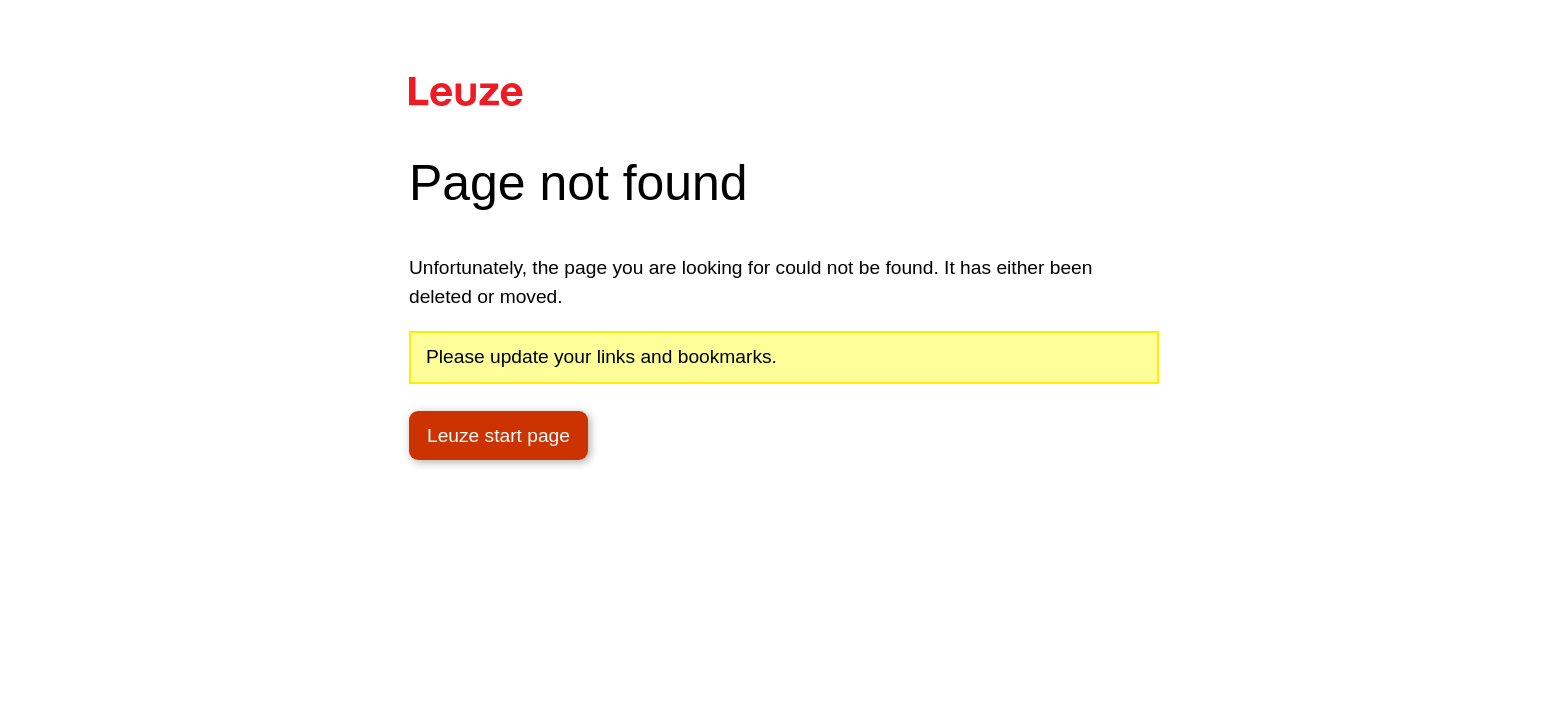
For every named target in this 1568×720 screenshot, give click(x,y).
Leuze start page (498, 435)
